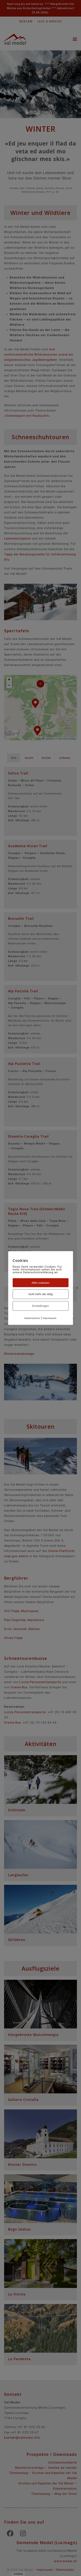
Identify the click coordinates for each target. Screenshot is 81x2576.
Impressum (50, 1318)
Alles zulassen (41, 1282)
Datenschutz (32, 1318)
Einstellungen (40, 1305)
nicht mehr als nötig (40, 1294)
